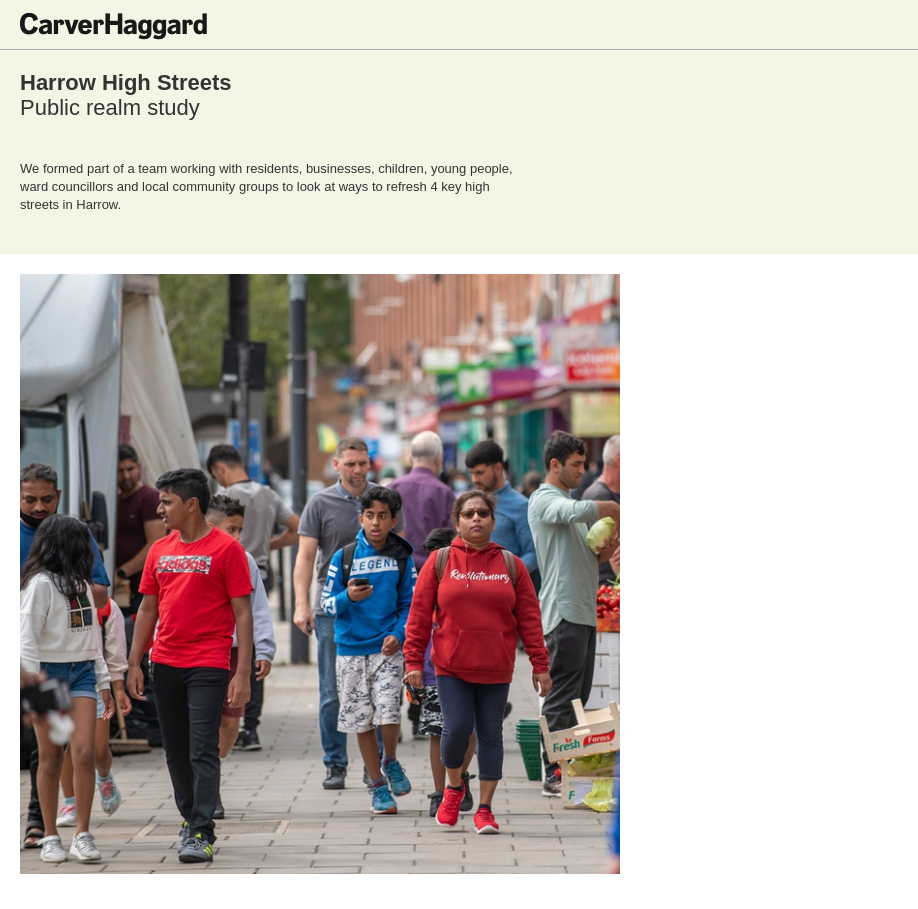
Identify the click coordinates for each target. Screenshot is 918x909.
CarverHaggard (113, 26)
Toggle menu (883, 25)
